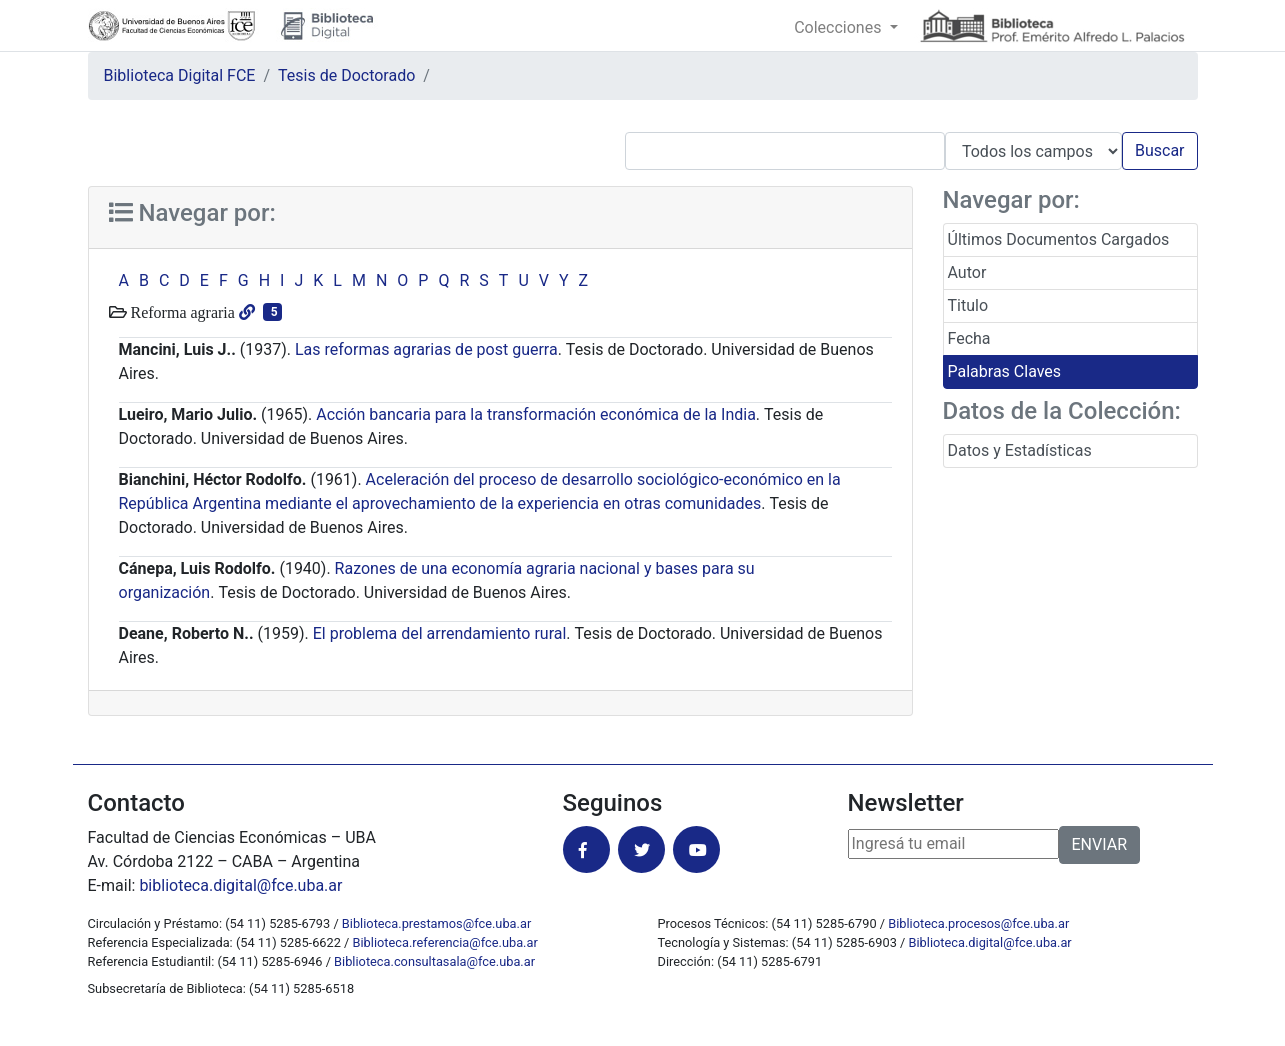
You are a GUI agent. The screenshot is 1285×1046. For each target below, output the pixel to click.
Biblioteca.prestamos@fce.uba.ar (436, 923)
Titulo (968, 305)
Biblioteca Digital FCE (180, 75)
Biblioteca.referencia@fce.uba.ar (445, 942)
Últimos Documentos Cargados (1059, 239)
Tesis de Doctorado (346, 75)
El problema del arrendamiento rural (440, 633)
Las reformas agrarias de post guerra (426, 349)
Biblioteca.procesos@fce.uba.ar (978, 923)
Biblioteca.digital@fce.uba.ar (990, 942)
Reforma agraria (181, 312)
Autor (967, 272)
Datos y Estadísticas (1020, 450)
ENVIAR (1099, 844)
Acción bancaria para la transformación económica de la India (536, 414)
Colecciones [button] (839, 27)
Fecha (969, 338)
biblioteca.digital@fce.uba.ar (240, 885)
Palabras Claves (1005, 371)
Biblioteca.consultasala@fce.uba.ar (434, 961)
